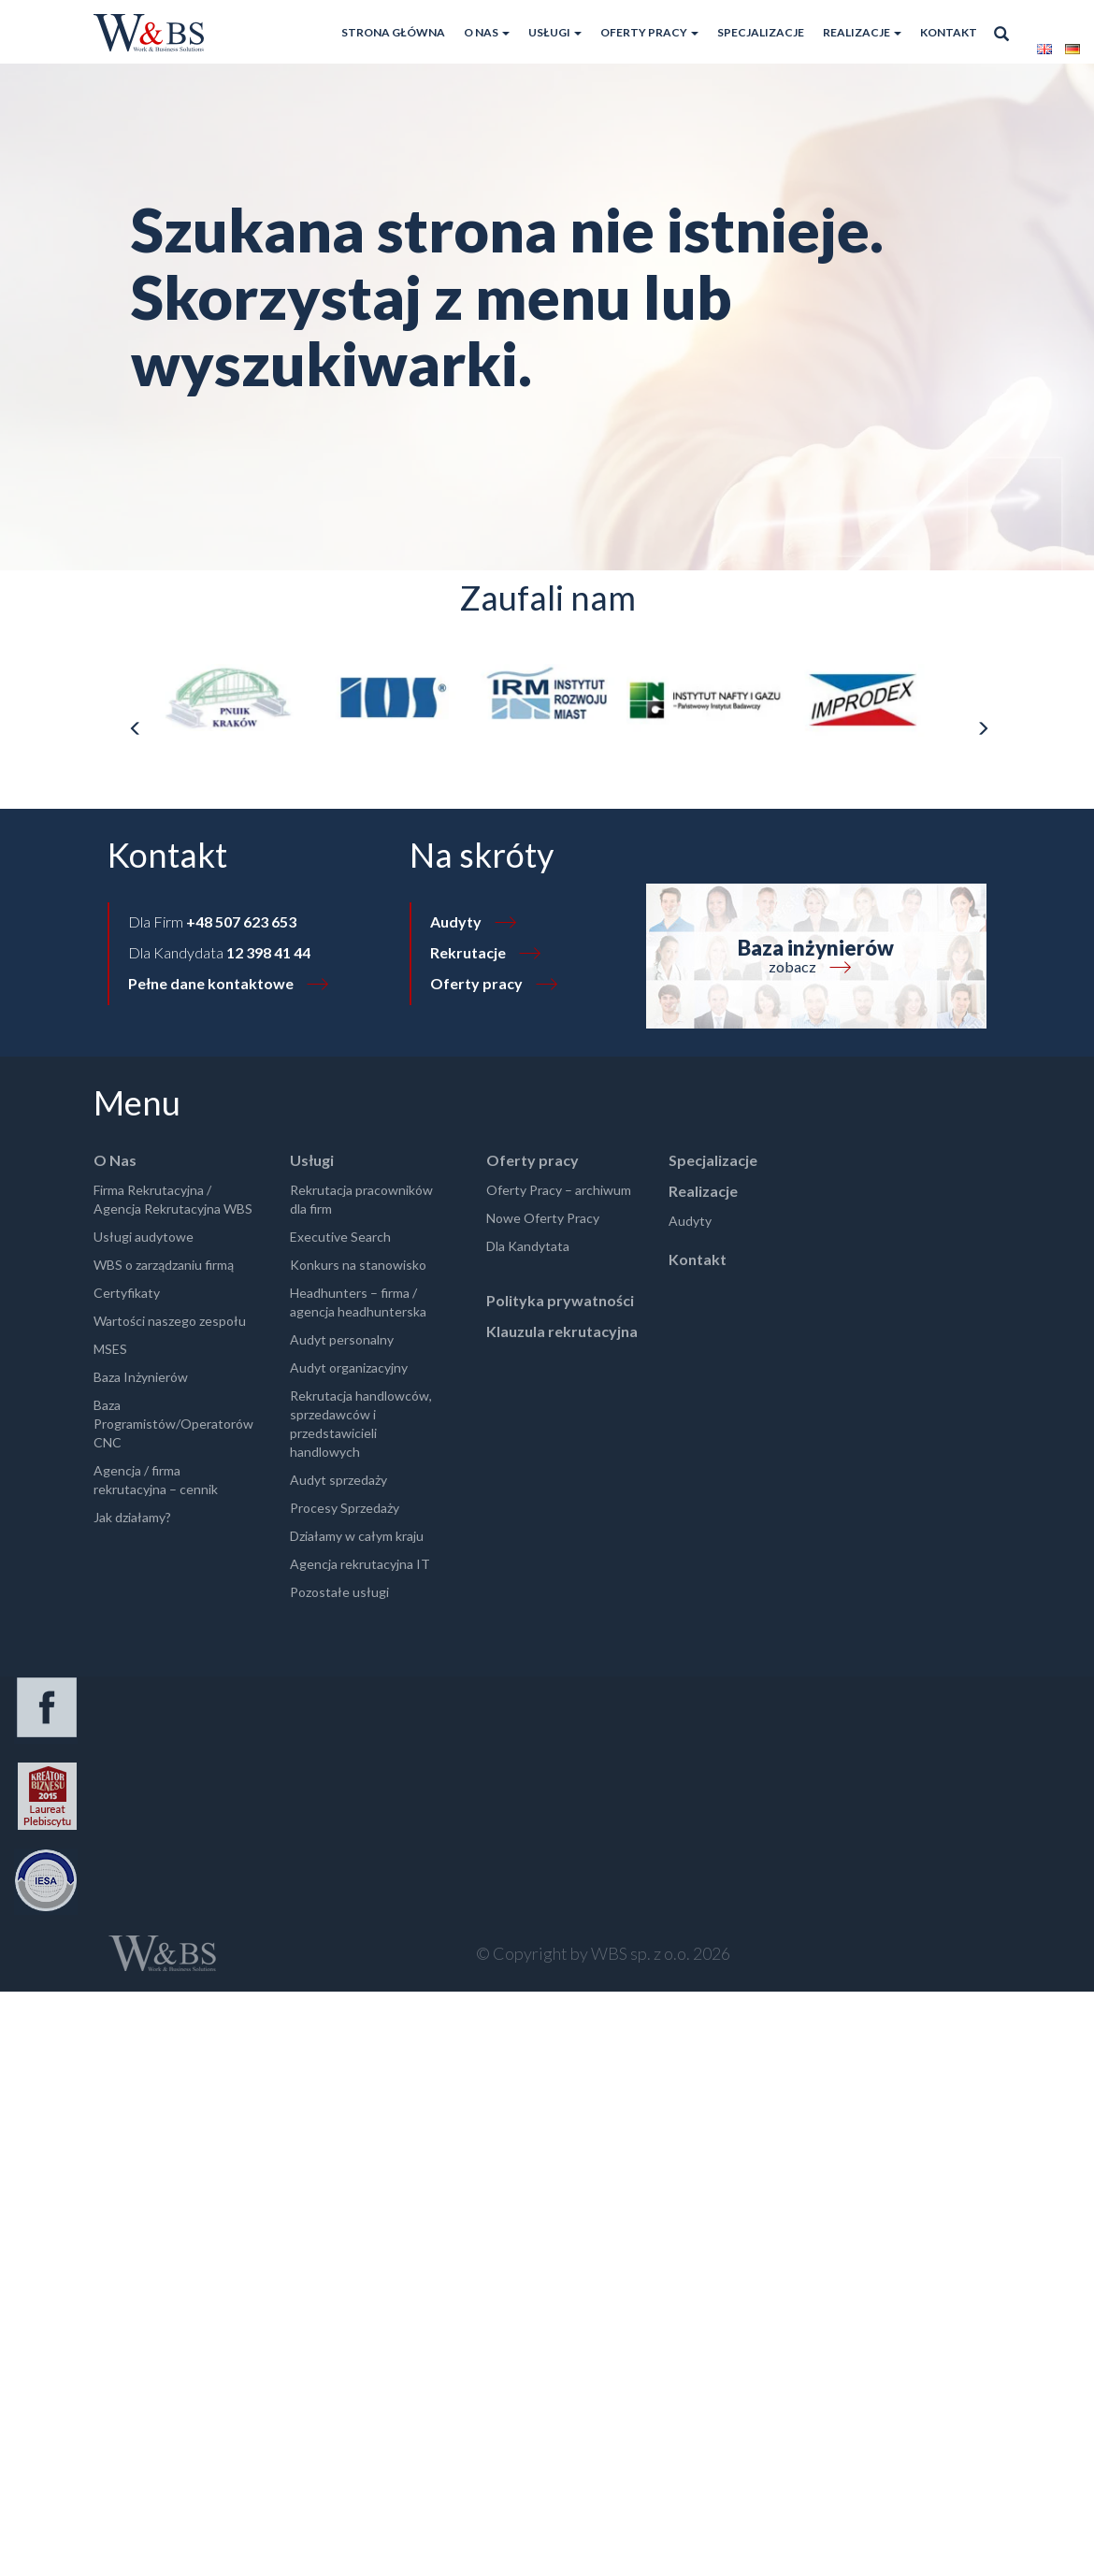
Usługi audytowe (144, 1237)
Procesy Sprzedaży (344, 1508)
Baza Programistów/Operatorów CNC (173, 1423)
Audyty (456, 921)
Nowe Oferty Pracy (542, 1218)
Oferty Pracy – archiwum (558, 1190)
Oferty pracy (649, 32)
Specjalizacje (760, 32)
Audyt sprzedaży (338, 1480)
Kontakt (948, 32)
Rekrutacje (468, 952)
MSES (110, 1349)
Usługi (555, 32)
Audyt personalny (342, 1339)
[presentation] (135, 729)
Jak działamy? (132, 1517)
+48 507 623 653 (241, 921)
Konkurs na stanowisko (358, 1265)
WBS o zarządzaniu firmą (164, 1265)
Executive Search (340, 1237)
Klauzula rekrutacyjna (562, 1331)
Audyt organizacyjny (349, 1367)
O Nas (487, 32)
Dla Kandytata (527, 1246)
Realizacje (862, 32)
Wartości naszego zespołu (170, 1321)
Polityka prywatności (560, 1300)
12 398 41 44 (268, 952)
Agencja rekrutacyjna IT (360, 1564)
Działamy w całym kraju (357, 1536)
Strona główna (393, 32)
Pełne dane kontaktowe (211, 983)
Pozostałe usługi (339, 1592)
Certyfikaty (127, 1293)
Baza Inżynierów (141, 1377)
